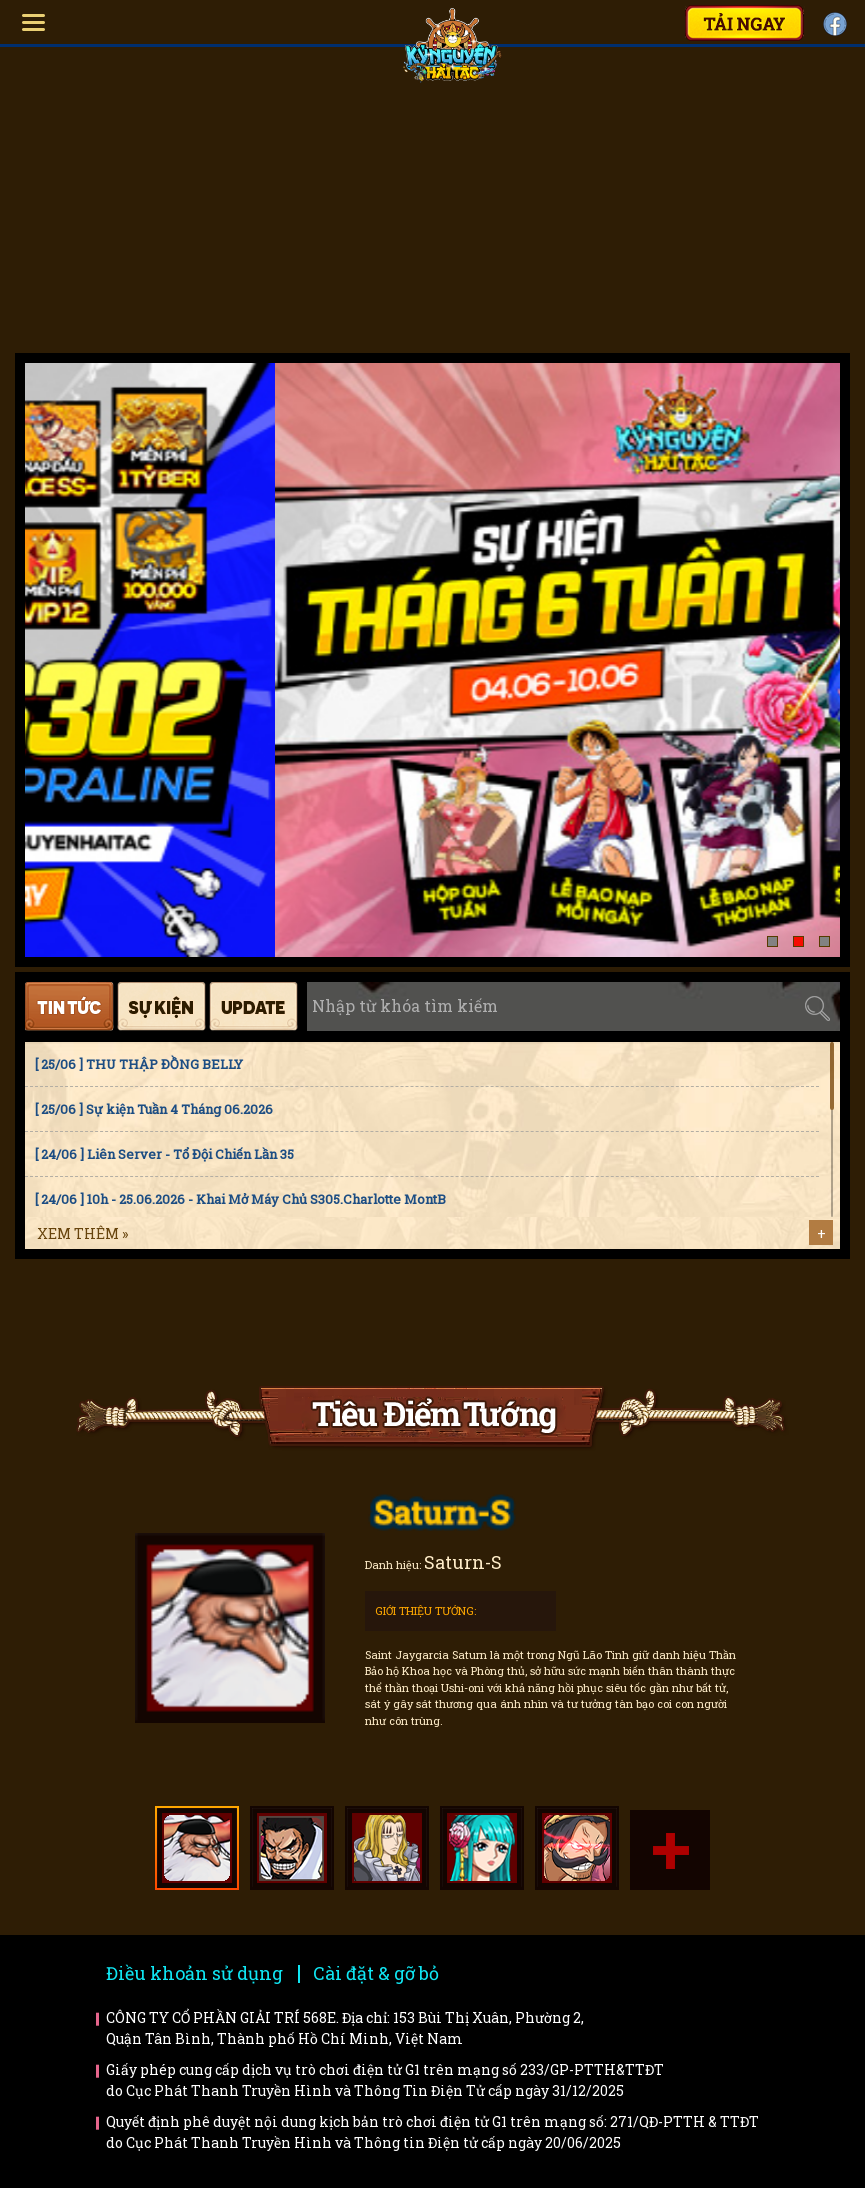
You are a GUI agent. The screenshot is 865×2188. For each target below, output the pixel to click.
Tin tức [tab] (69, 1006)
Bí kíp (523, 1322)
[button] (772, 941)
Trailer (705, 1322)
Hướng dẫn (159, 1322)
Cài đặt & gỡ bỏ (376, 1973)
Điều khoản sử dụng (194, 1973)
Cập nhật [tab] (253, 1006)
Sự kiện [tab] (161, 1006)
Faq (341, 1322)
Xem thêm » (82, 1233)
